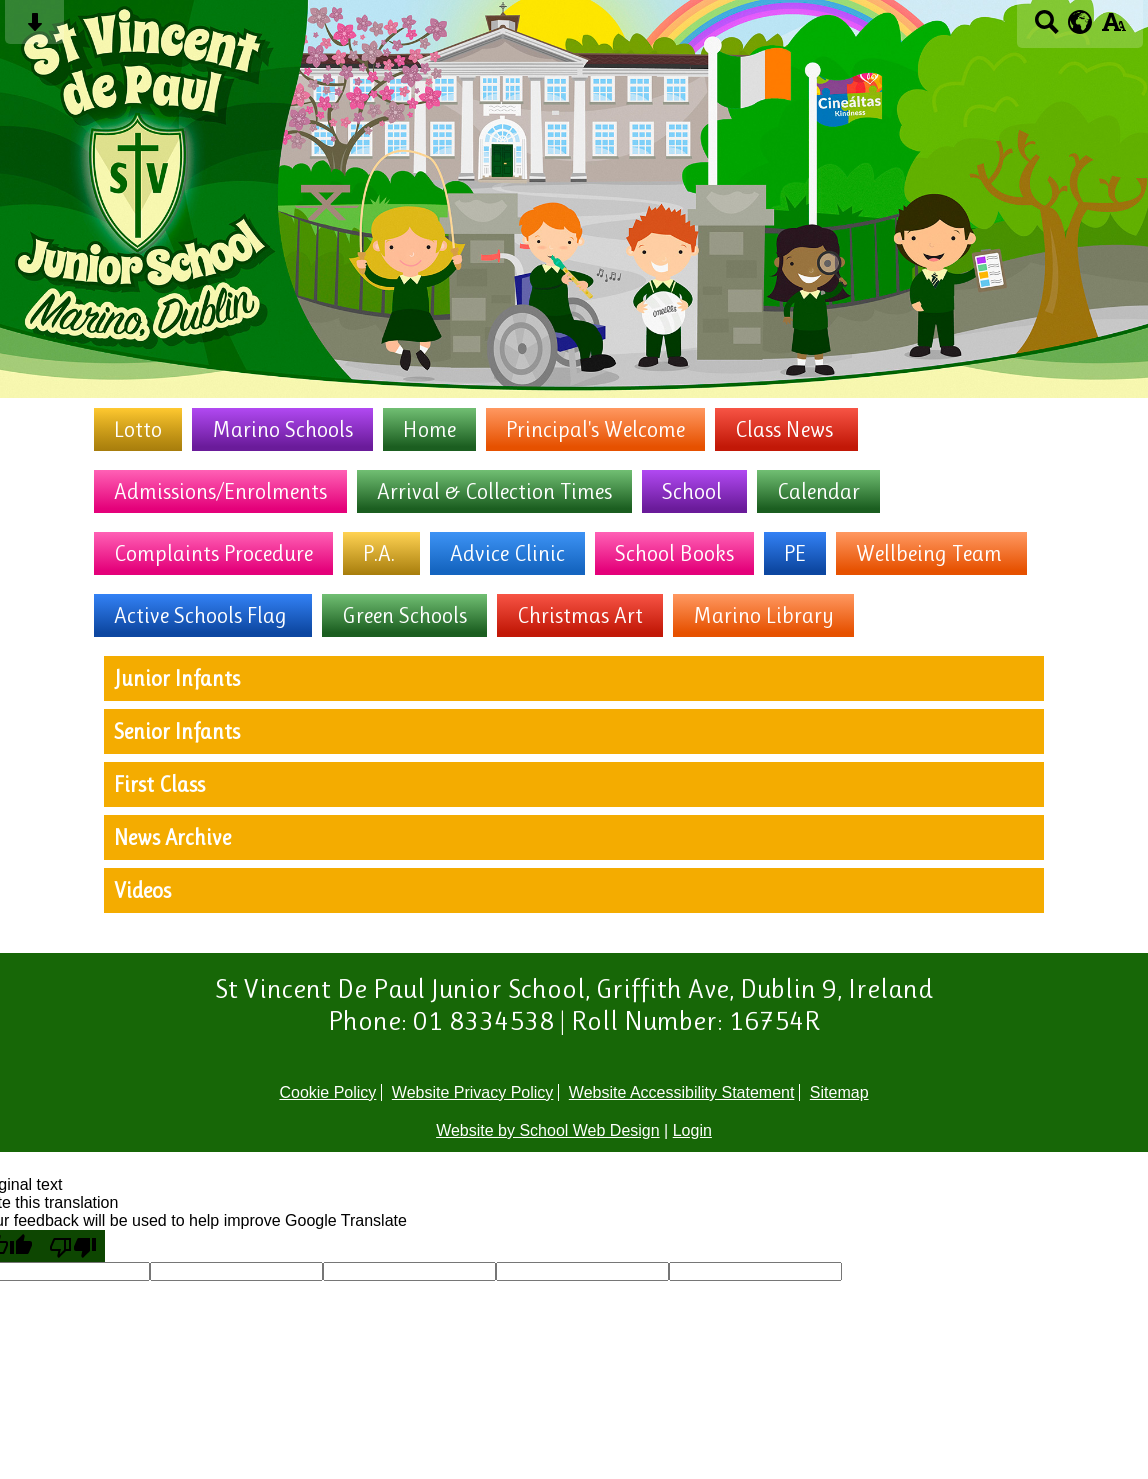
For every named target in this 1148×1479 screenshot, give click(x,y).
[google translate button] (1080, 22)
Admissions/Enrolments (220, 491)
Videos (142, 890)
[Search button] (1046, 28)
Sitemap (839, 1092)
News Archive (172, 837)
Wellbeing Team (929, 553)
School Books (674, 553)
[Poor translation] (73, 1246)
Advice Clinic (507, 553)
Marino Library (763, 615)
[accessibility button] (1113, 28)
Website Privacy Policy (473, 1092)
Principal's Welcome (595, 429)
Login (692, 1130)
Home (429, 429)
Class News (784, 429)
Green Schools (404, 615)
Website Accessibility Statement (682, 1092)
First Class (159, 784)
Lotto (138, 429)
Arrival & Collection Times (494, 491)
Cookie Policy (327, 1092)
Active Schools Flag (200, 615)
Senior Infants (177, 731)
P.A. (379, 553)
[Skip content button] (34, 28)
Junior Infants (177, 678)
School (692, 491)
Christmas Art (580, 615)
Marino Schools (282, 429)
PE (795, 553)
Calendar (818, 491)
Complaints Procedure (213, 553)
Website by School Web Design (548, 1130)
